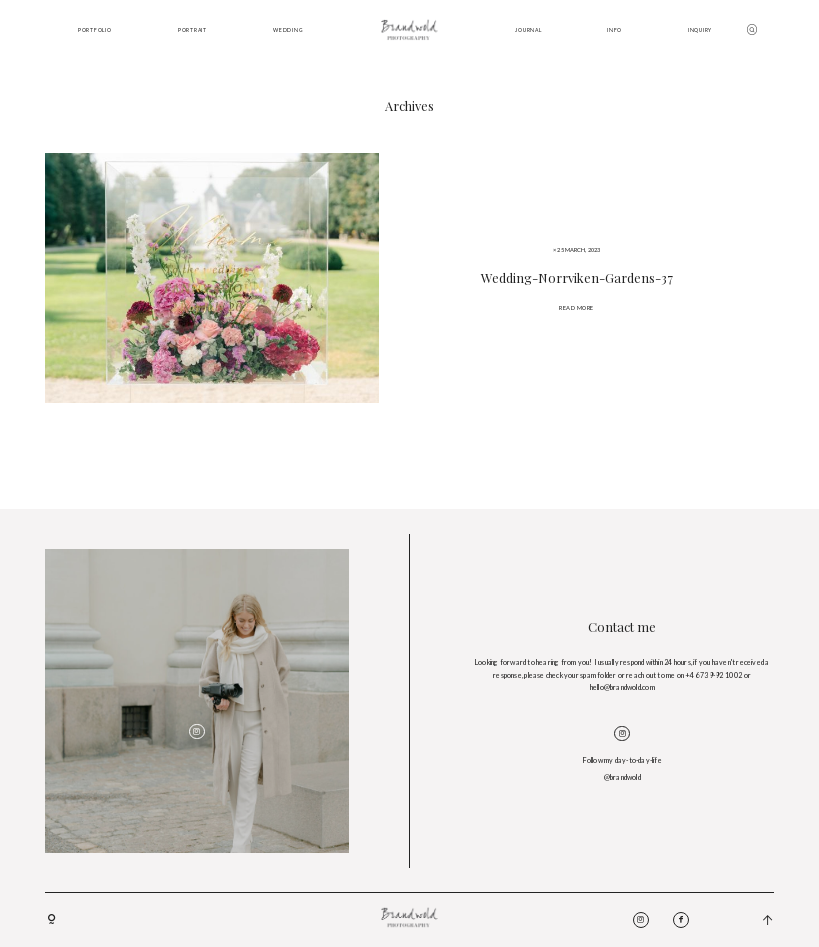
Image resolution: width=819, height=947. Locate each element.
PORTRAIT (192, 30)
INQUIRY (700, 30)
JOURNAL (528, 30)
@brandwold (622, 777)
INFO (614, 30)
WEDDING (288, 30)
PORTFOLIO (94, 30)
